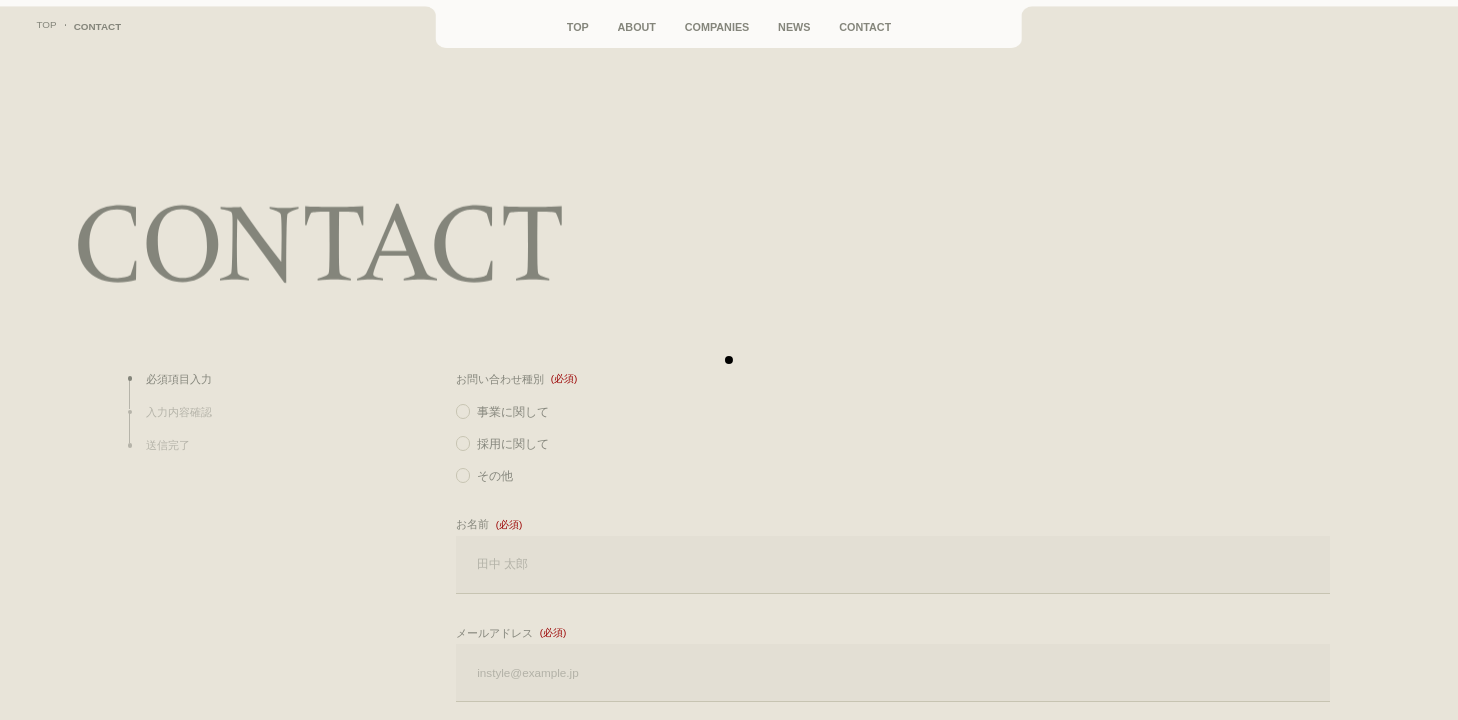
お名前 (472, 524)
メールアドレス (494, 633)
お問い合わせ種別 (500, 379)
